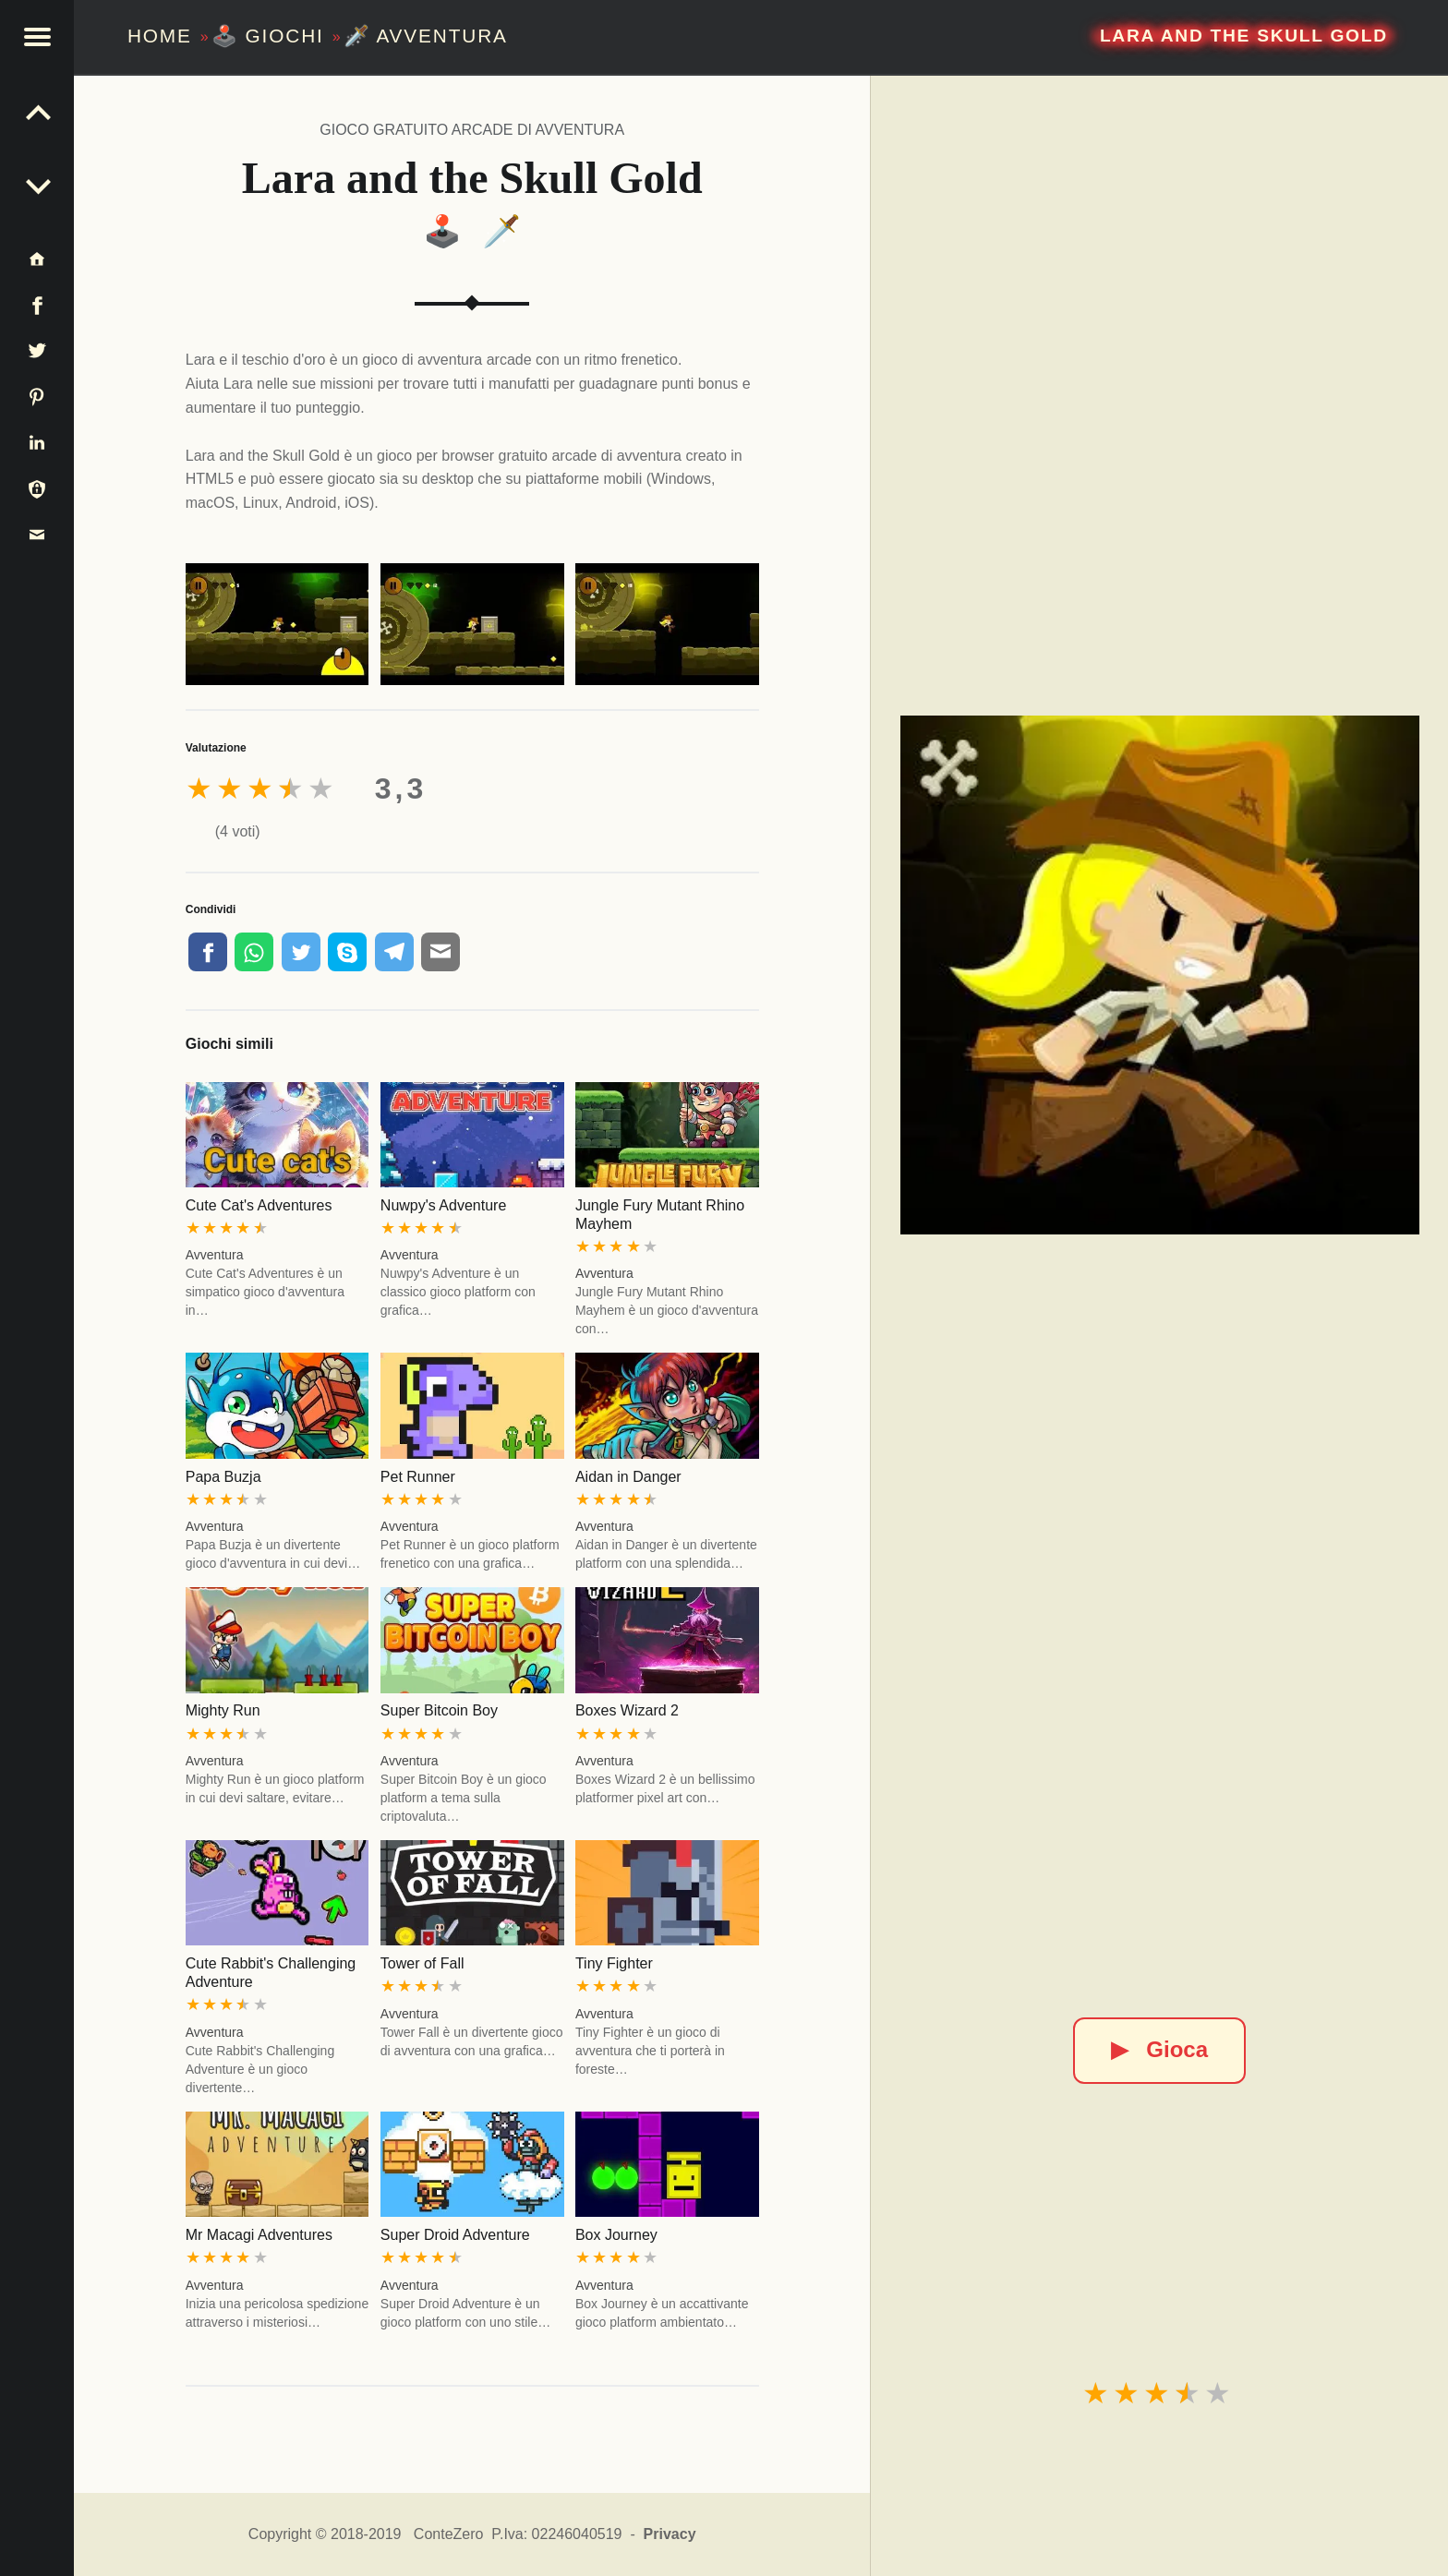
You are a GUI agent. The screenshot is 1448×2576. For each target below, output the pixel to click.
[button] (37, 37)
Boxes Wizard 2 (627, 1710)
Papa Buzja (223, 1477)
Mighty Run (223, 1710)
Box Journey (616, 2235)
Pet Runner (417, 1477)
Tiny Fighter (614, 1963)
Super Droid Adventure (455, 2235)
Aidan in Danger (628, 1477)
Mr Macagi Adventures (259, 2235)
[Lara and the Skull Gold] (1159, 975)
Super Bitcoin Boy (439, 1710)
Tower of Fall (422, 1963)
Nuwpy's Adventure (443, 1205)
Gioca (1159, 2049)
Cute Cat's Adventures (259, 1205)
